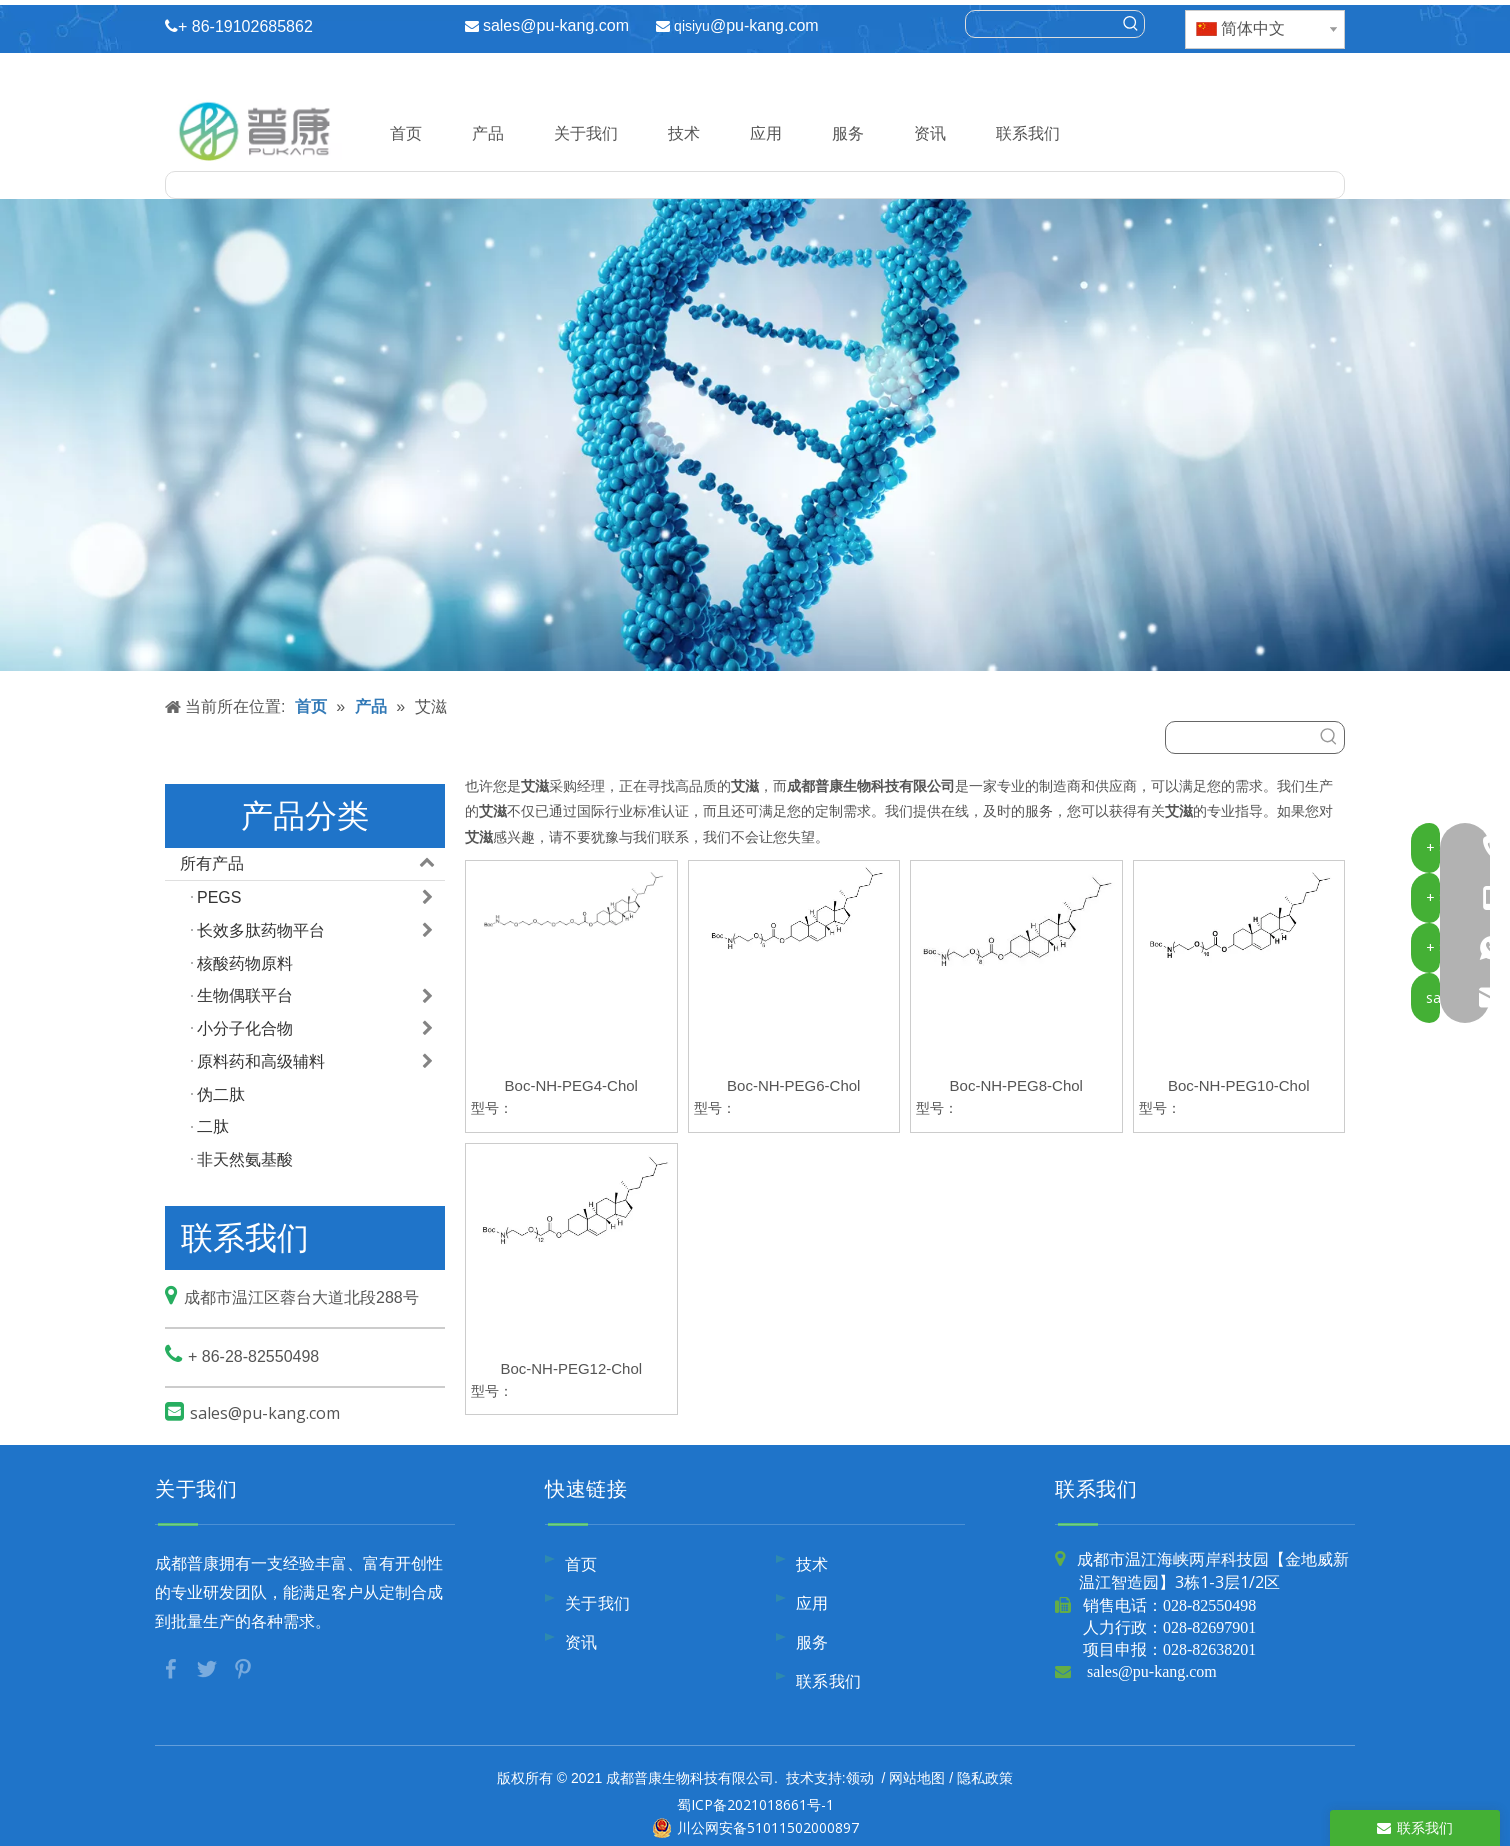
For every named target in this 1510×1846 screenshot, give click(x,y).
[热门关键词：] (1131, 24)
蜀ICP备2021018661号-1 (755, 1804)
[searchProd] (1042, 24)
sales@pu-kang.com (556, 25)
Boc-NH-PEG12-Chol (571, 1368)
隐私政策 (985, 1777)
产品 (488, 133)
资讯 (930, 133)
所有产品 (312, 864)
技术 (684, 133)
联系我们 (1028, 133)
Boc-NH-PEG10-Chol (1239, 1085)
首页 (406, 133)
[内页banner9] (755, 435)
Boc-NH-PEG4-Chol (571, 1085)
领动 (860, 1777)
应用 (766, 133)
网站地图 (917, 1777)
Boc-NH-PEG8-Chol (1016, 1085)
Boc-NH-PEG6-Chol (793, 1085)
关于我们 (586, 133)
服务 (848, 133)
